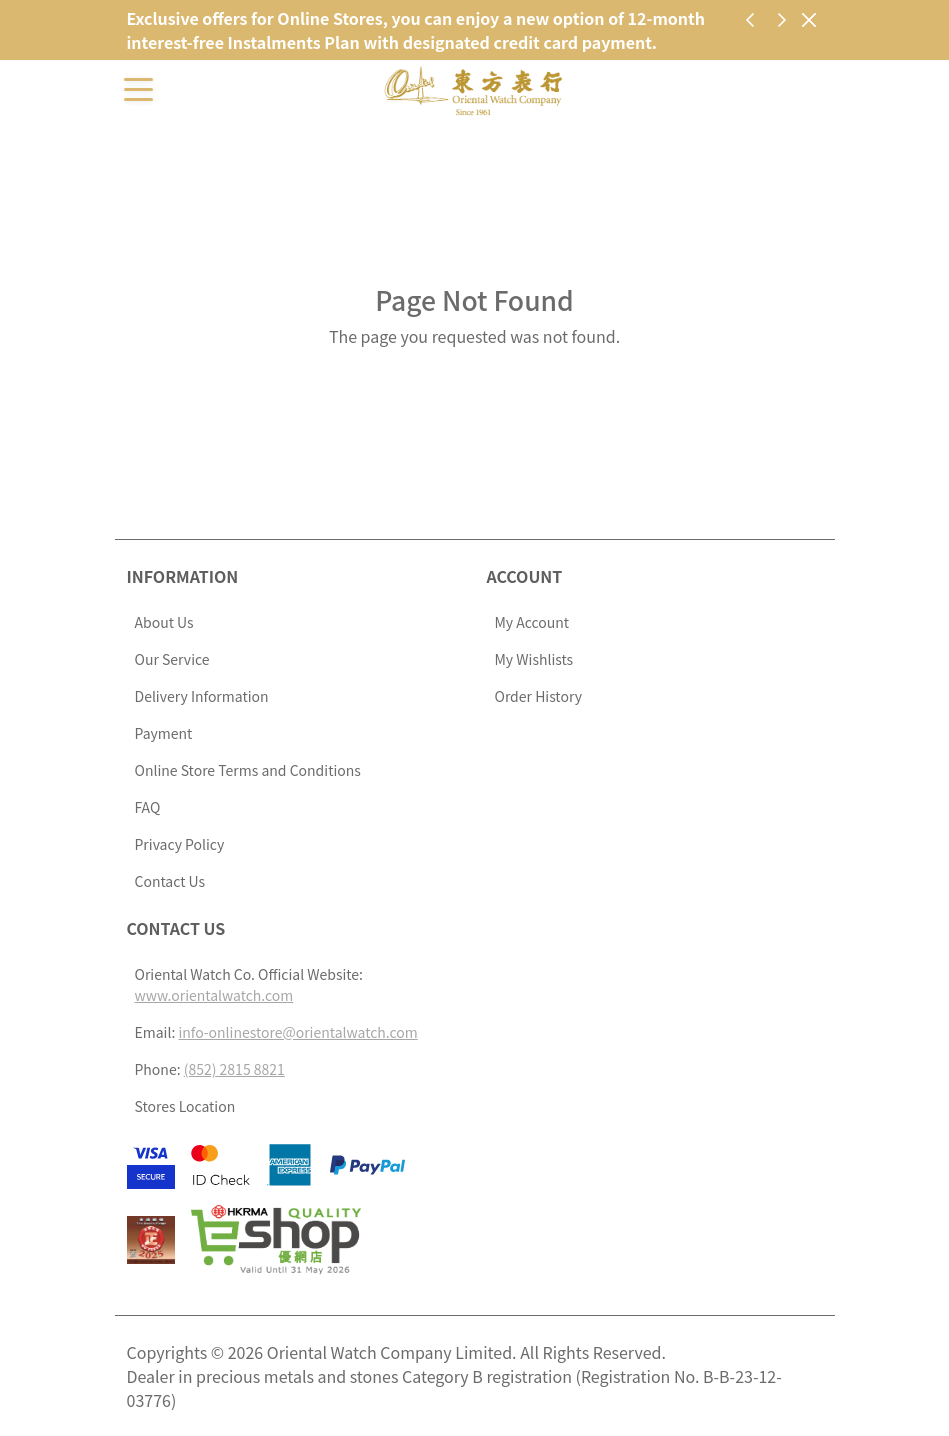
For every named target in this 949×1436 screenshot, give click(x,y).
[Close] (809, 19)
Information (183, 576)
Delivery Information (202, 696)
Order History (538, 696)
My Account (532, 622)
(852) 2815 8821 (234, 1069)
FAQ (148, 807)
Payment (164, 733)
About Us (164, 622)
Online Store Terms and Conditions (248, 770)
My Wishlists (534, 659)
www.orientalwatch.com (214, 995)
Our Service (172, 659)
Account (525, 576)
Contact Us (170, 881)
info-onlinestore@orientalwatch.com (297, 1032)
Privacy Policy (180, 844)
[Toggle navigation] (139, 88)
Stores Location (185, 1106)
